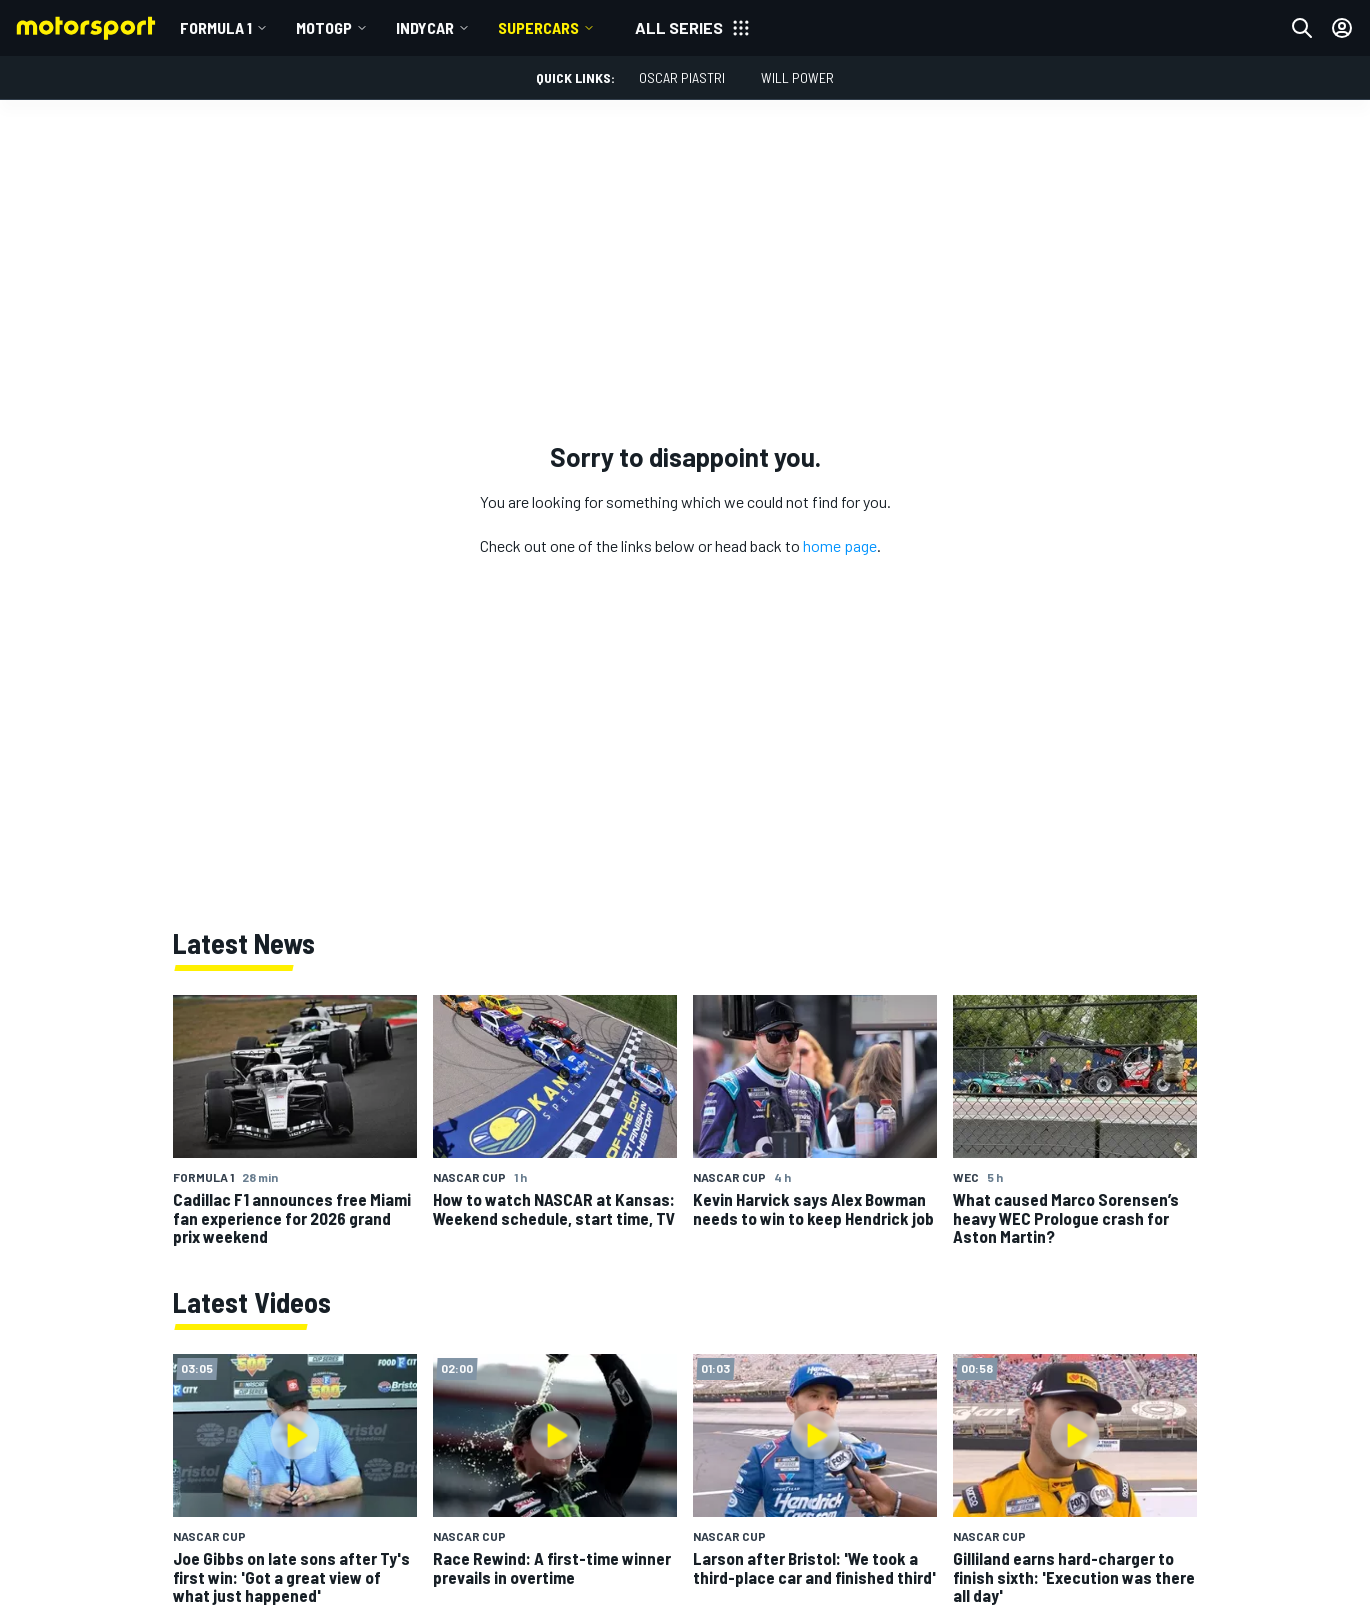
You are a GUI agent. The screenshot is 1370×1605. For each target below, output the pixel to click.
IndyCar (425, 27)
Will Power (797, 77)
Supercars (538, 27)
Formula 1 (216, 27)
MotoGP (324, 27)
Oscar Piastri (682, 77)
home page (840, 545)
